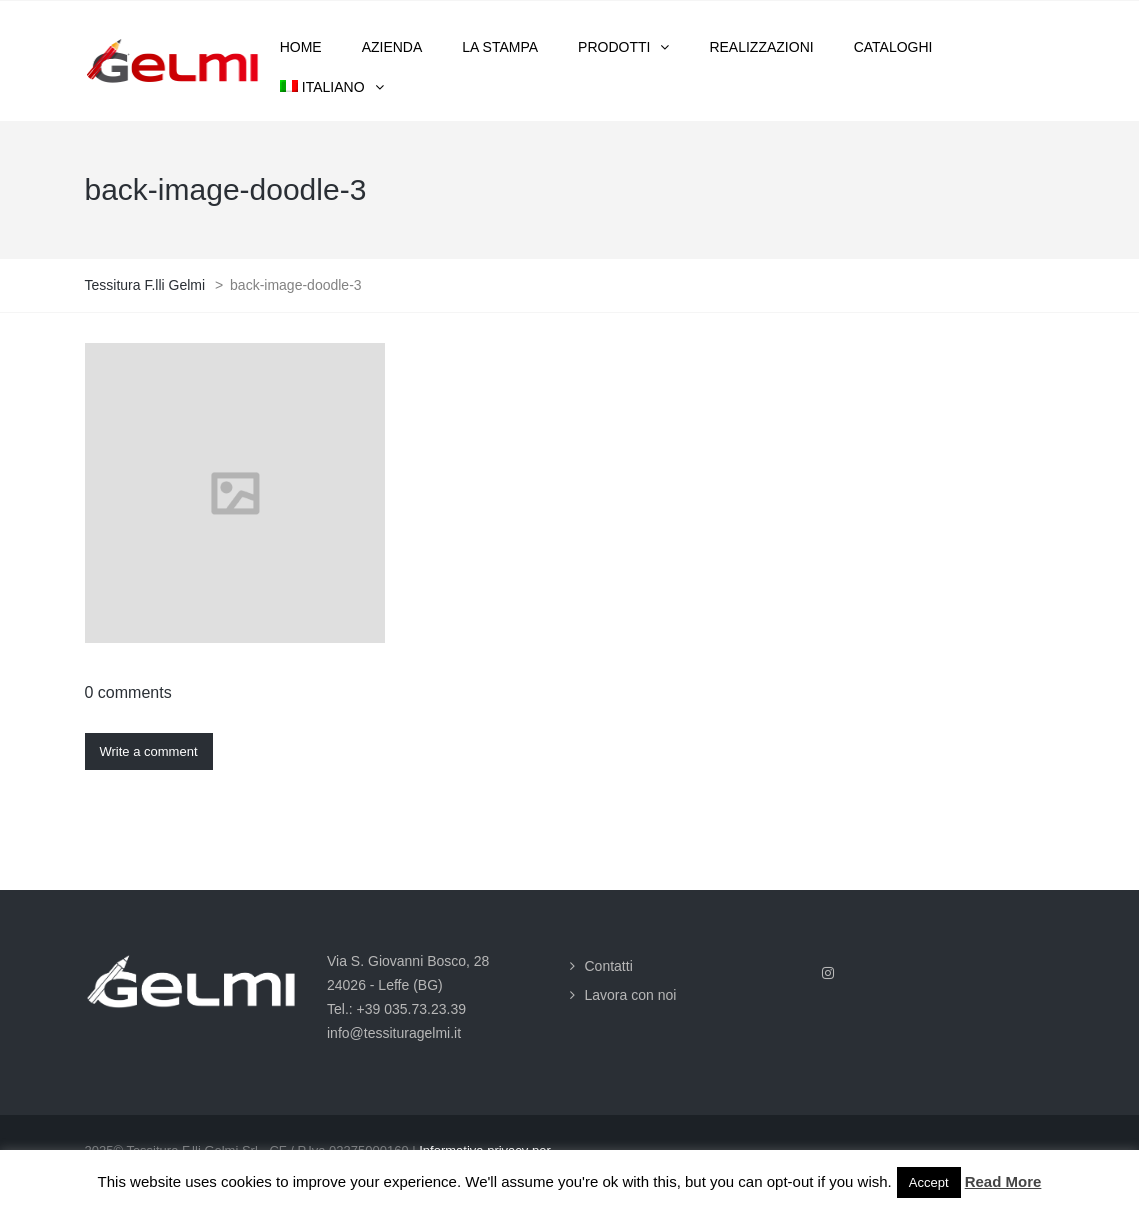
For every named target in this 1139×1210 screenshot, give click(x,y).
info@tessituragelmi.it (394, 1033)
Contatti (609, 966)
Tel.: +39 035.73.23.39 (396, 1009)
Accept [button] (929, 1182)
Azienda (392, 47)
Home (301, 47)
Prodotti (614, 47)
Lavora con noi (631, 995)
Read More (1003, 1181)
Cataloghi (893, 47)
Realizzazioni (761, 47)
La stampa (500, 47)
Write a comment (149, 751)
